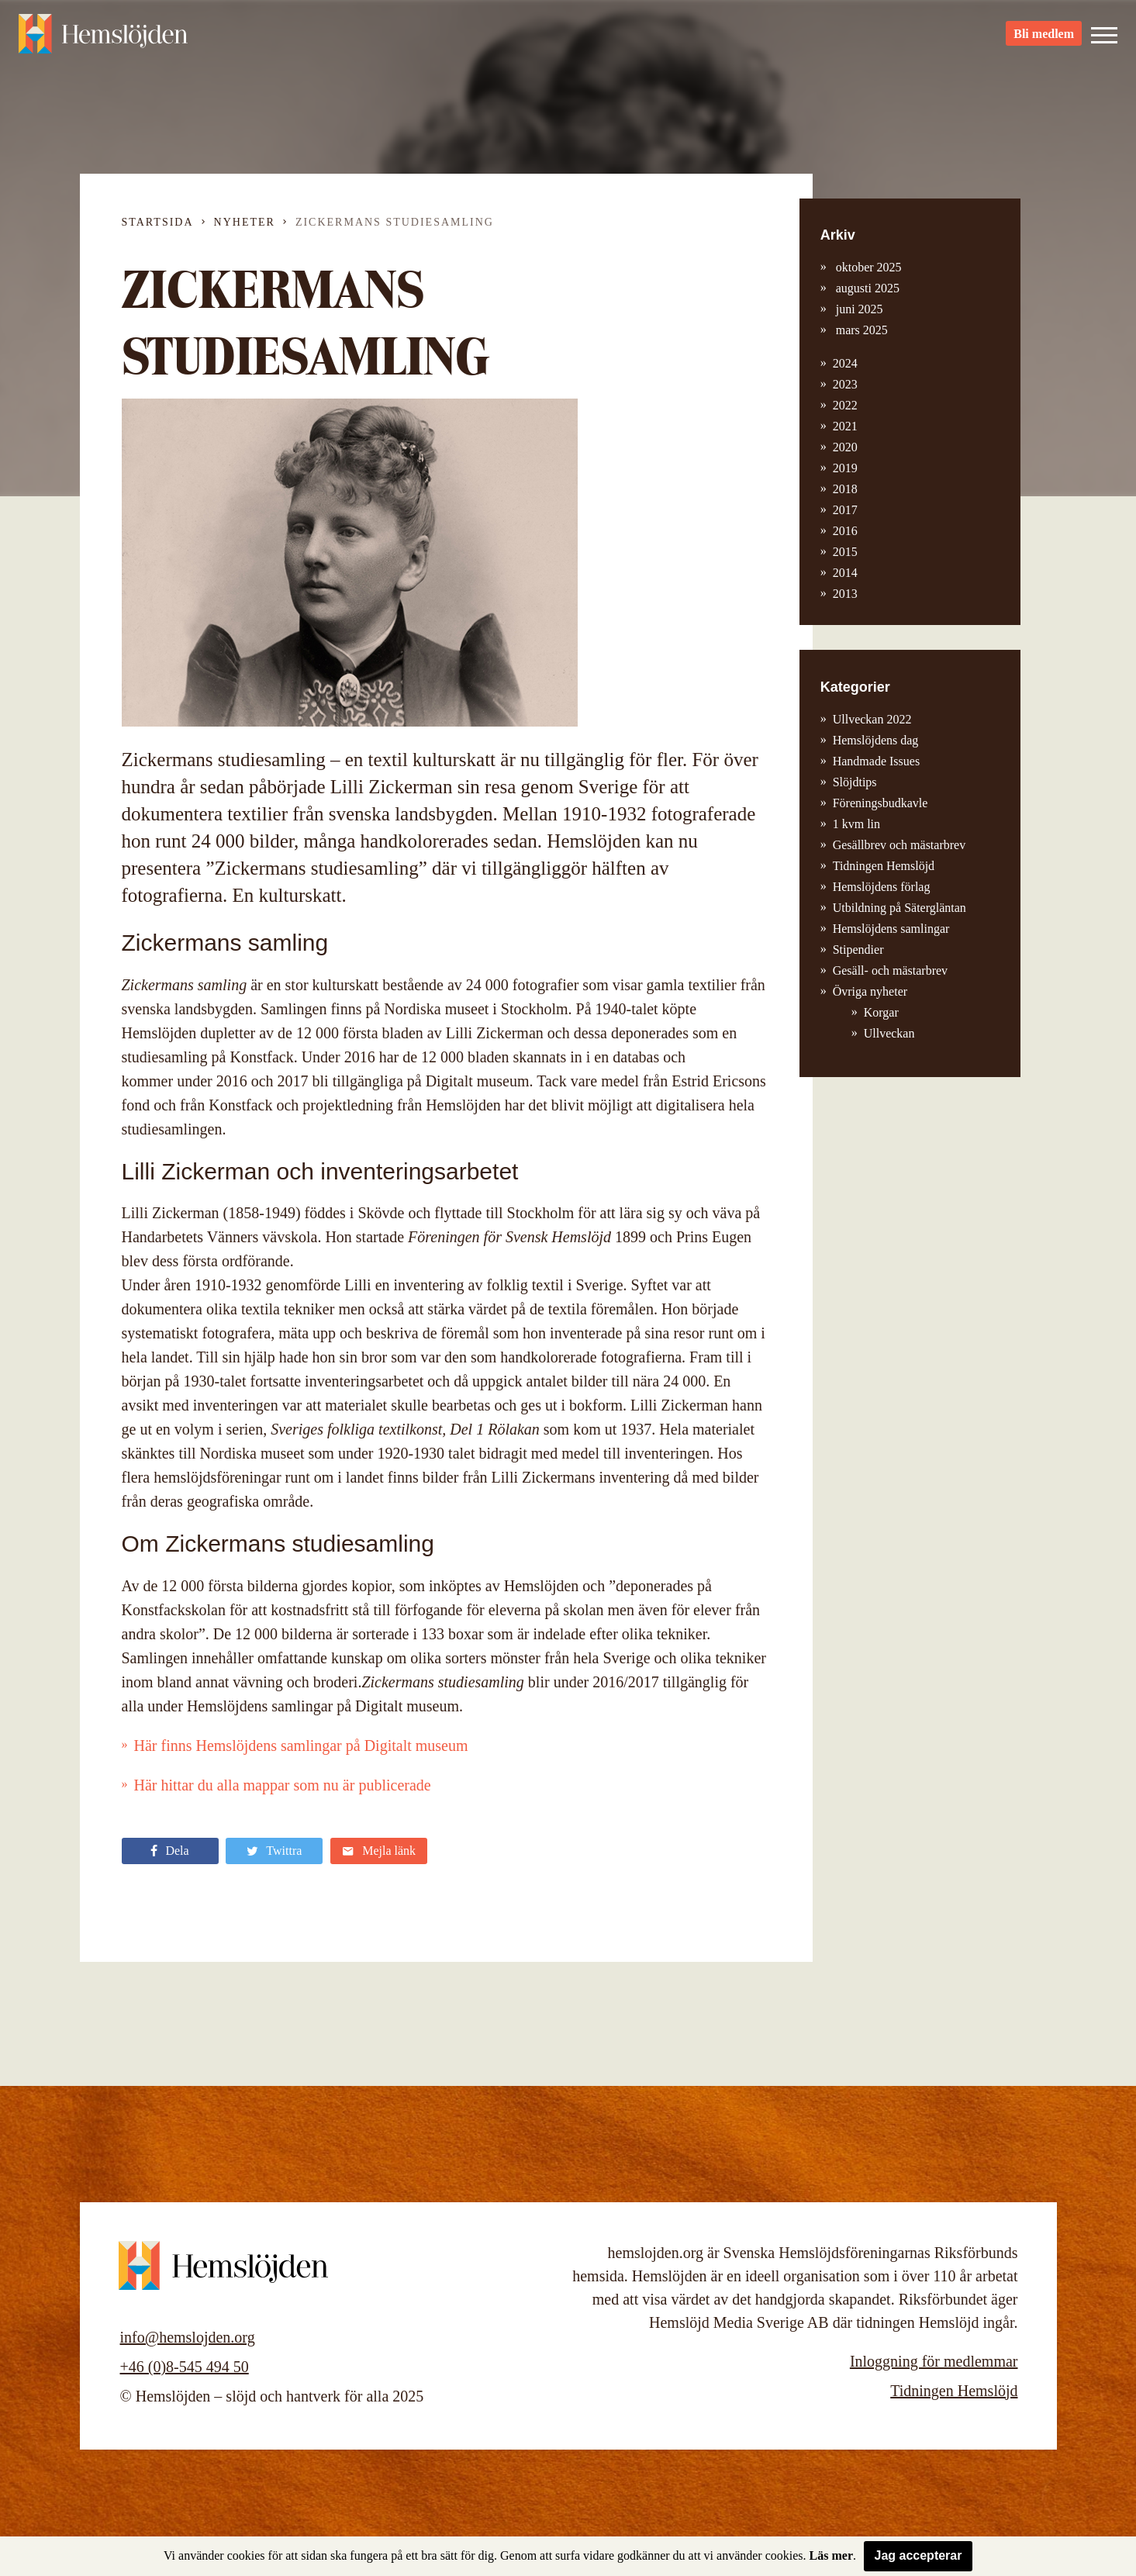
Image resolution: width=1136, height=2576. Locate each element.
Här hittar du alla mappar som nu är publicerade (282, 1785)
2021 (845, 426)
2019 (845, 468)
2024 (845, 363)
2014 (845, 572)
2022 (845, 405)
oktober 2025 (867, 267)
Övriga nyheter (870, 991)
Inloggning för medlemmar (934, 2361)
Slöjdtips (855, 782)
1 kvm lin (856, 823)
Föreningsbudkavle (880, 803)
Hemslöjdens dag (876, 740)
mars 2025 (860, 330)
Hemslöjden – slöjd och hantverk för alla (104, 38)
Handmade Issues (876, 761)
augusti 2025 (866, 288)
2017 (845, 509)
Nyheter (244, 222)
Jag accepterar (918, 2555)
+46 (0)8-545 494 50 (184, 2366)
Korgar (881, 1012)
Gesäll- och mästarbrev (890, 970)
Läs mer (831, 2555)
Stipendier (858, 949)
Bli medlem (1043, 39)
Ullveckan (889, 1033)
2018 (845, 489)
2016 (845, 530)
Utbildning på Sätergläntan (899, 907)
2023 (845, 384)
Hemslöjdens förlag (882, 886)
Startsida (158, 222)
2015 (845, 551)
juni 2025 (858, 309)
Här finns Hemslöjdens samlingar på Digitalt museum (301, 1745)
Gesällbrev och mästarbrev (899, 844)
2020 (845, 447)
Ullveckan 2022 (872, 719)
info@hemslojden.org (187, 2337)
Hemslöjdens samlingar (891, 928)
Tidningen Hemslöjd (883, 865)
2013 (845, 593)
